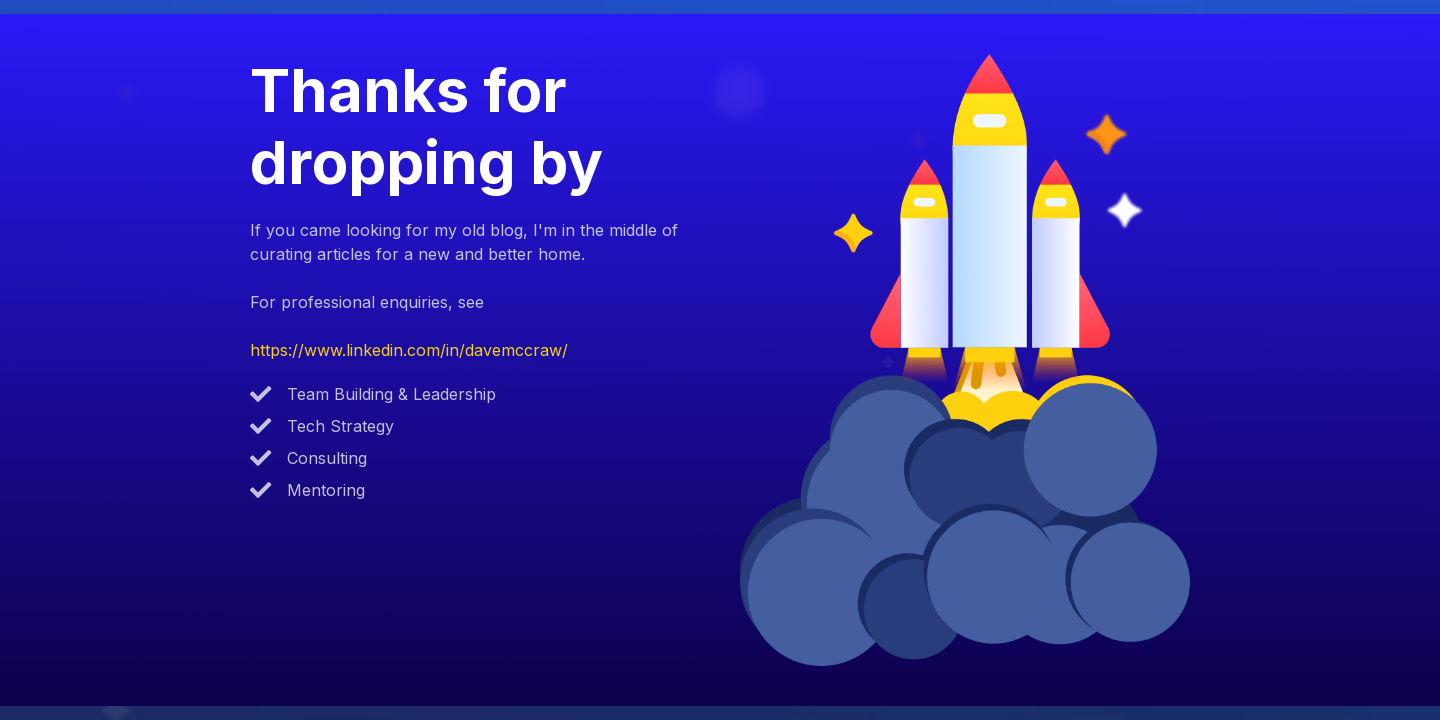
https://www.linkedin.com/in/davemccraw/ (409, 350)
